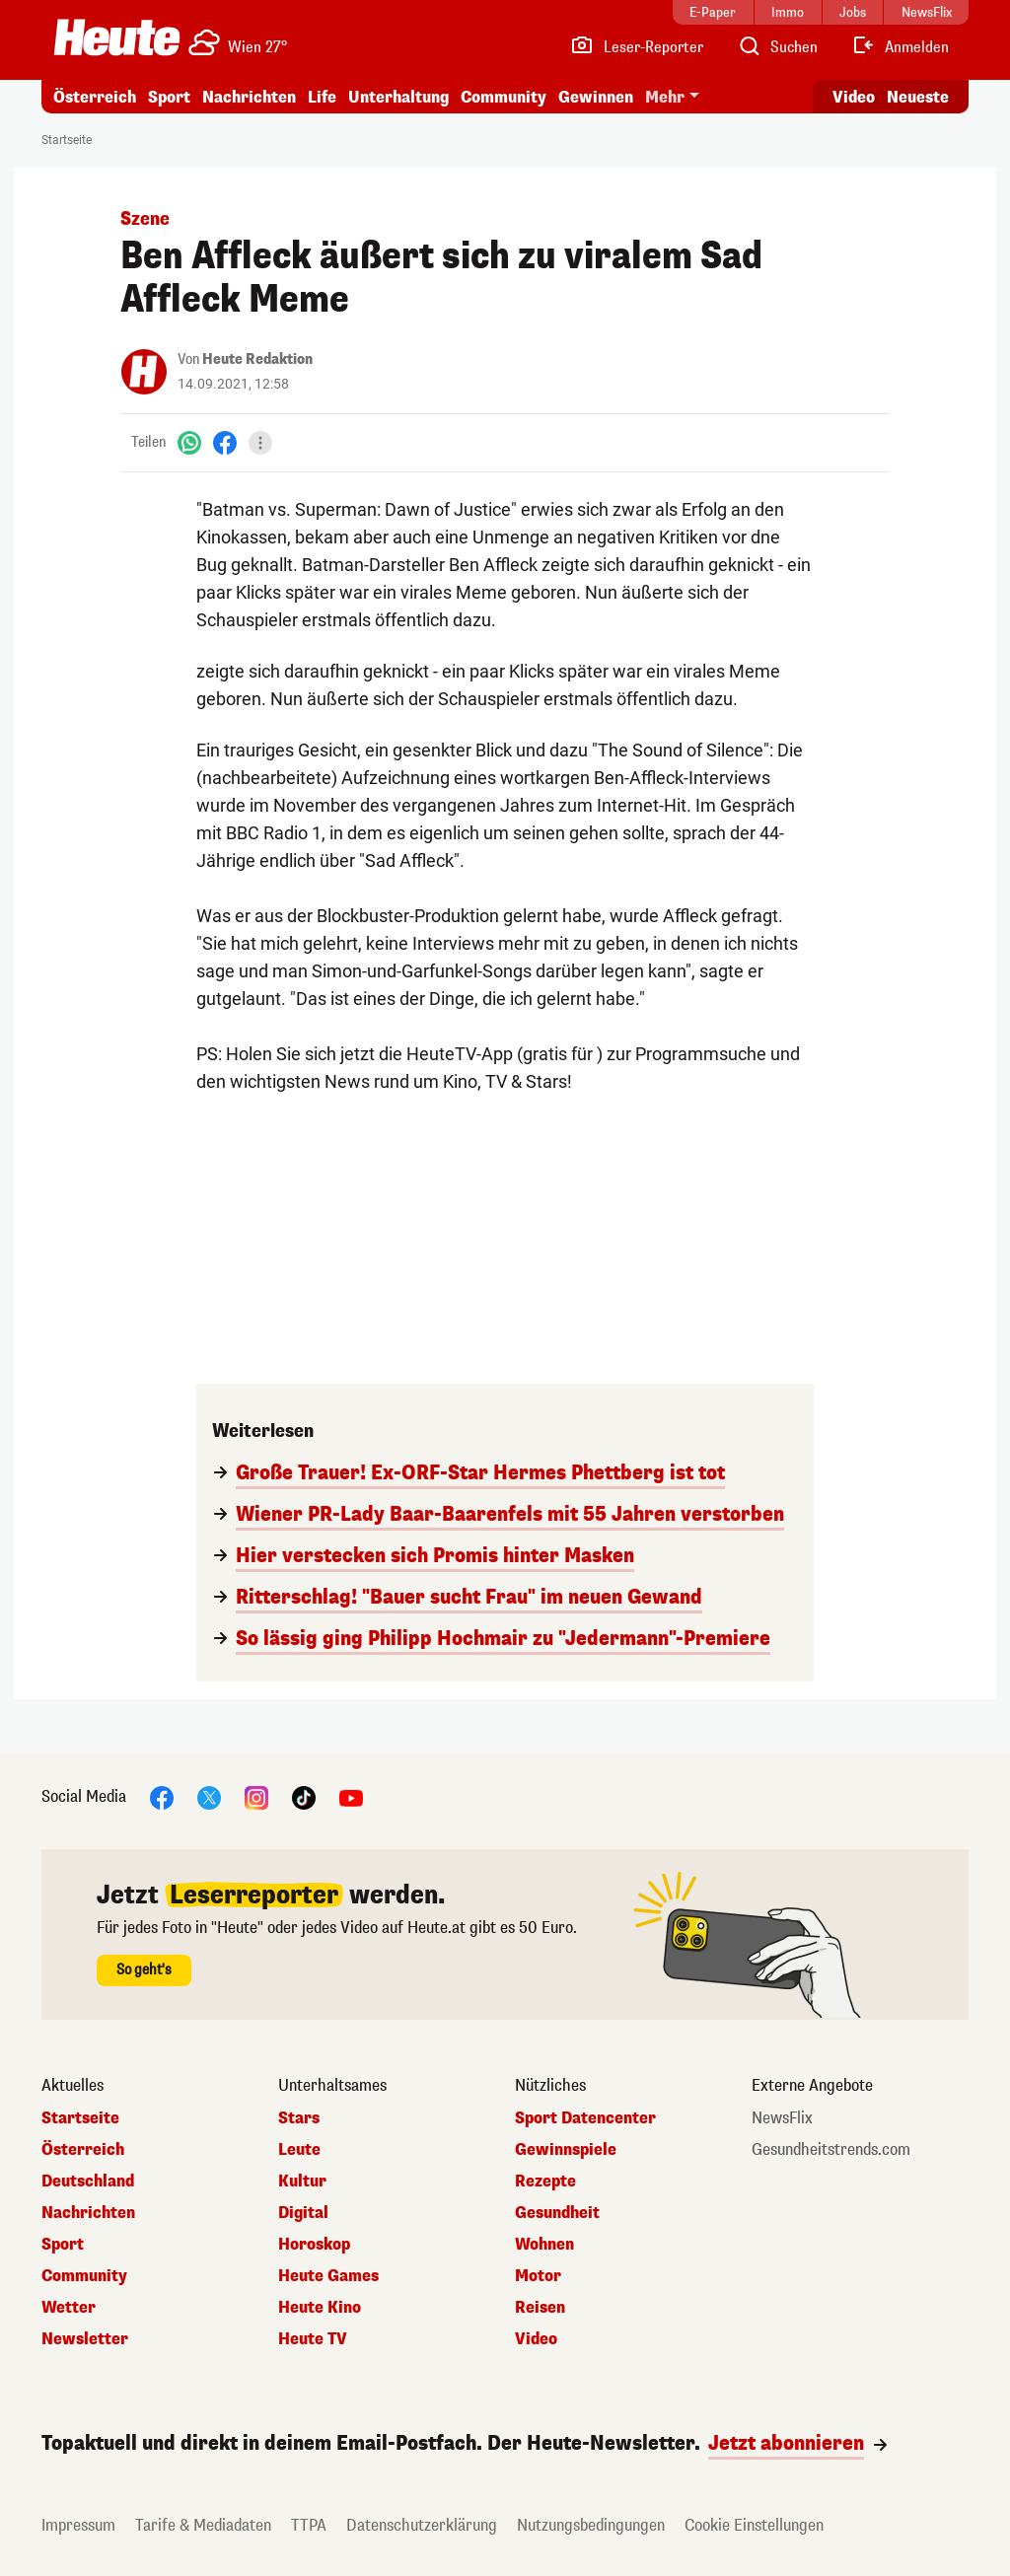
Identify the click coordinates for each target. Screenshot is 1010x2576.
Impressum (78, 2525)
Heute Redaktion (257, 359)
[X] (209, 1796)
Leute (299, 2150)
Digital (303, 2213)
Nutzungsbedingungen (591, 2525)
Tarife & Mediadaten (203, 2525)
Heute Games (328, 2276)
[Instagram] (256, 1796)
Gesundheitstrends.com (831, 2150)
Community (503, 97)
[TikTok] (304, 1796)
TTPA (308, 2525)
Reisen (540, 2308)
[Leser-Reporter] (636, 47)
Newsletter (84, 2339)
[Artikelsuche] (777, 47)
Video (536, 2339)
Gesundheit (557, 2213)
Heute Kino (319, 2308)
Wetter (68, 2308)
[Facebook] (225, 442)
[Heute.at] (116, 37)
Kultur (302, 2181)
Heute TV (312, 2339)
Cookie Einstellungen (754, 2525)
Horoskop (314, 2244)
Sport (169, 97)
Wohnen (544, 2244)
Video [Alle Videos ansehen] (853, 97)
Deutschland (87, 2181)
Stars (299, 2118)
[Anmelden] (900, 47)
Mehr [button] (665, 97)
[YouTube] (351, 1796)
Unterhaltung (398, 97)
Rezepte (545, 2181)
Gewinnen (595, 97)
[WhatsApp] (189, 442)
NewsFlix (782, 2118)
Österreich (94, 97)
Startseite (66, 140)
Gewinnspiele (565, 2150)
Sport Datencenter (585, 2118)
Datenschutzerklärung (421, 2525)
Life (322, 97)
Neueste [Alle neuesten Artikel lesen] (918, 97)
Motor (538, 2276)
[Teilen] (260, 443)
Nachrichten (249, 97)
